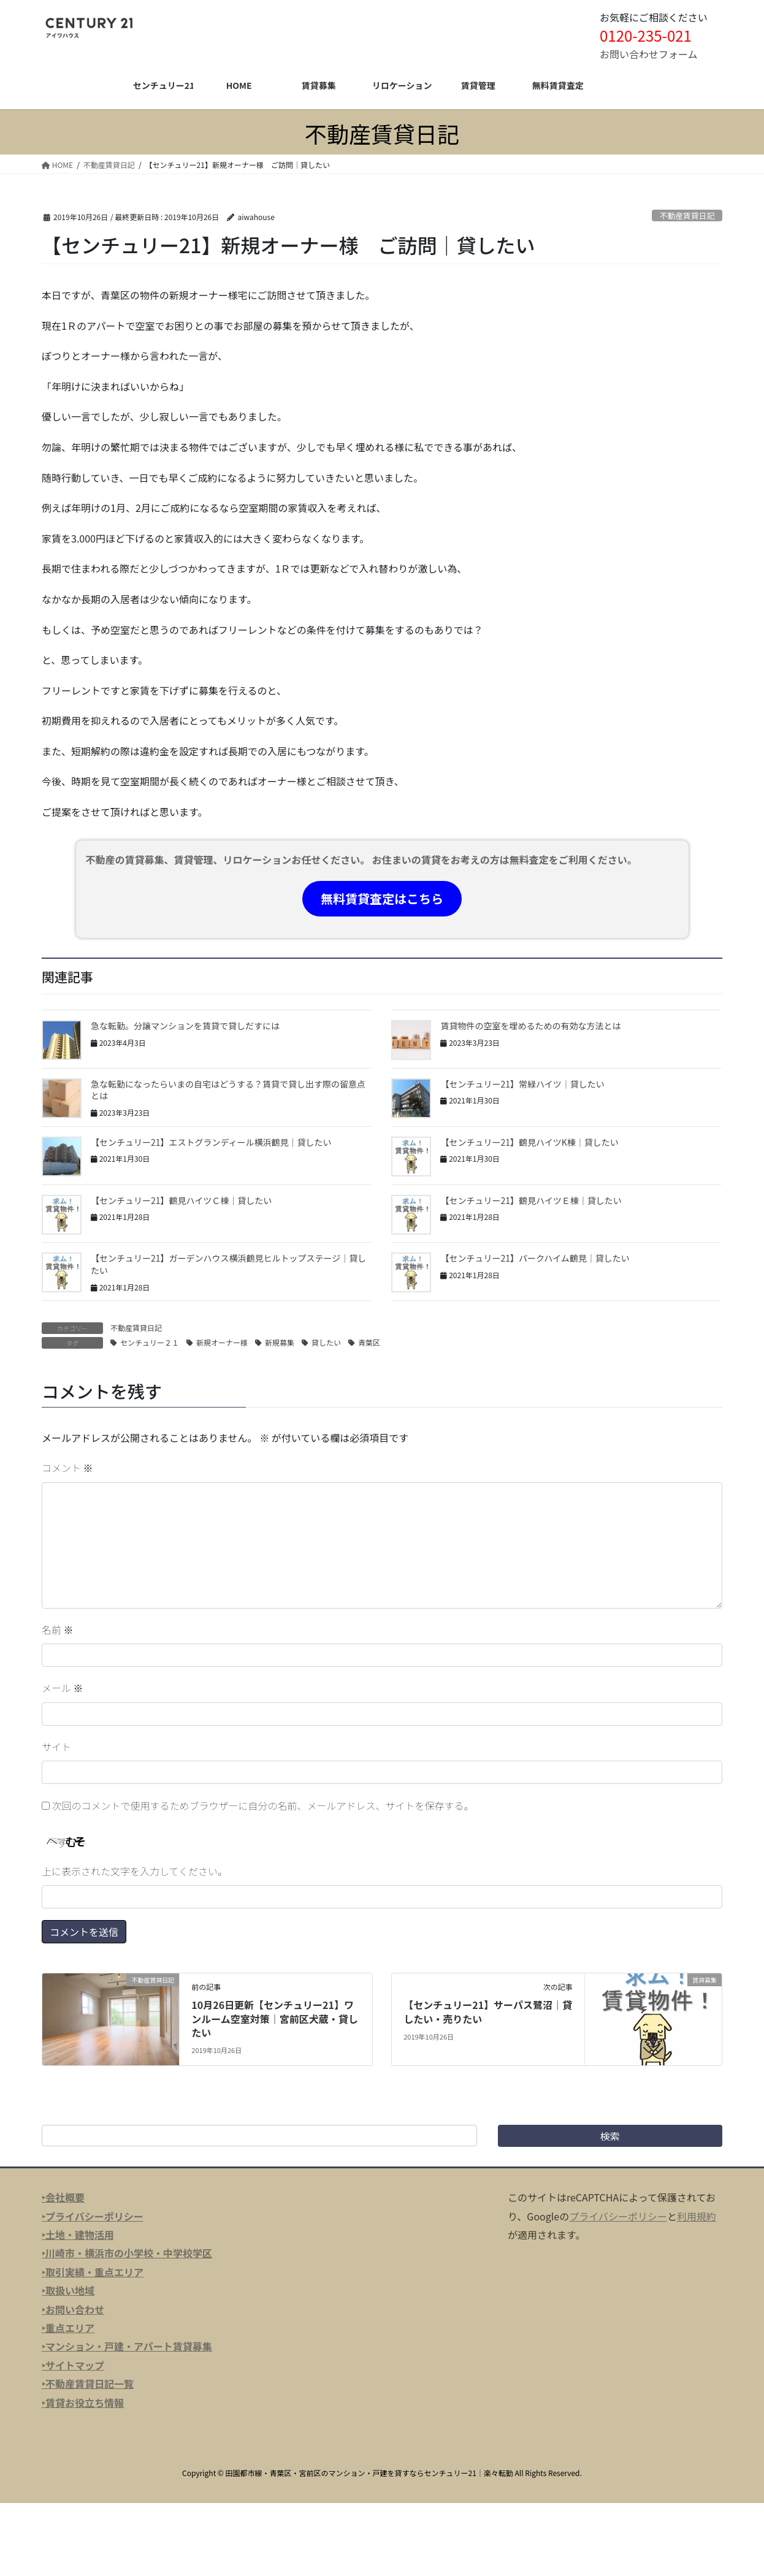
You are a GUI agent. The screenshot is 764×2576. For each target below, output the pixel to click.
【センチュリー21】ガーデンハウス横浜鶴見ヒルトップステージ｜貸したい (228, 1264)
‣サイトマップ (73, 2365)
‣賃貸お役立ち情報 (83, 2402)
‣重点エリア (68, 2327)
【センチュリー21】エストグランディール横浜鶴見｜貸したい (211, 1142)
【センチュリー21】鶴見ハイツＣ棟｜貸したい (181, 1200)
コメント (67, 1467)
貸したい (326, 1342)
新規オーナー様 (222, 1342)
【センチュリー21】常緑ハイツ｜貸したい (522, 1084)
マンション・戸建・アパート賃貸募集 (128, 2346)
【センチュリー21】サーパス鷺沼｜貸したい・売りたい (487, 2011)
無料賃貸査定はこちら (382, 898)
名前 (58, 1629)
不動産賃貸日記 (687, 215)
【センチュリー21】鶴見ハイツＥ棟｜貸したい (530, 1200)
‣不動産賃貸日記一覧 (88, 2383)
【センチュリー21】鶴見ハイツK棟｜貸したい (529, 1142)
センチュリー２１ (149, 1342)
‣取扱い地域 (68, 2290)
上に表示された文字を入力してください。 (134, 1871)
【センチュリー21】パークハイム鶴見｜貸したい (534, 1258)
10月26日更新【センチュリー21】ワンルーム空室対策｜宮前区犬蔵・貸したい (274, 2018)
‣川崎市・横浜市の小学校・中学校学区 (127, 2253)
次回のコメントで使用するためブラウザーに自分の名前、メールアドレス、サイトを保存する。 (263, 1805)
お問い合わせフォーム (649, 54)
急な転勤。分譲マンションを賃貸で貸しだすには (185, 1025)
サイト (56, 1746)
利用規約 (696, 2216)
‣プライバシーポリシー (92, 2216)
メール (62, 1687)
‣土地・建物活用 (78, 2234)
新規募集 (279, 1342)
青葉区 (369, 1342)
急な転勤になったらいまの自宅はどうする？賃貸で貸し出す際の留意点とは (228, 1090)
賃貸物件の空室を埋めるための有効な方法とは (530, 1025)
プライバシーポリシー (618, 2216)
